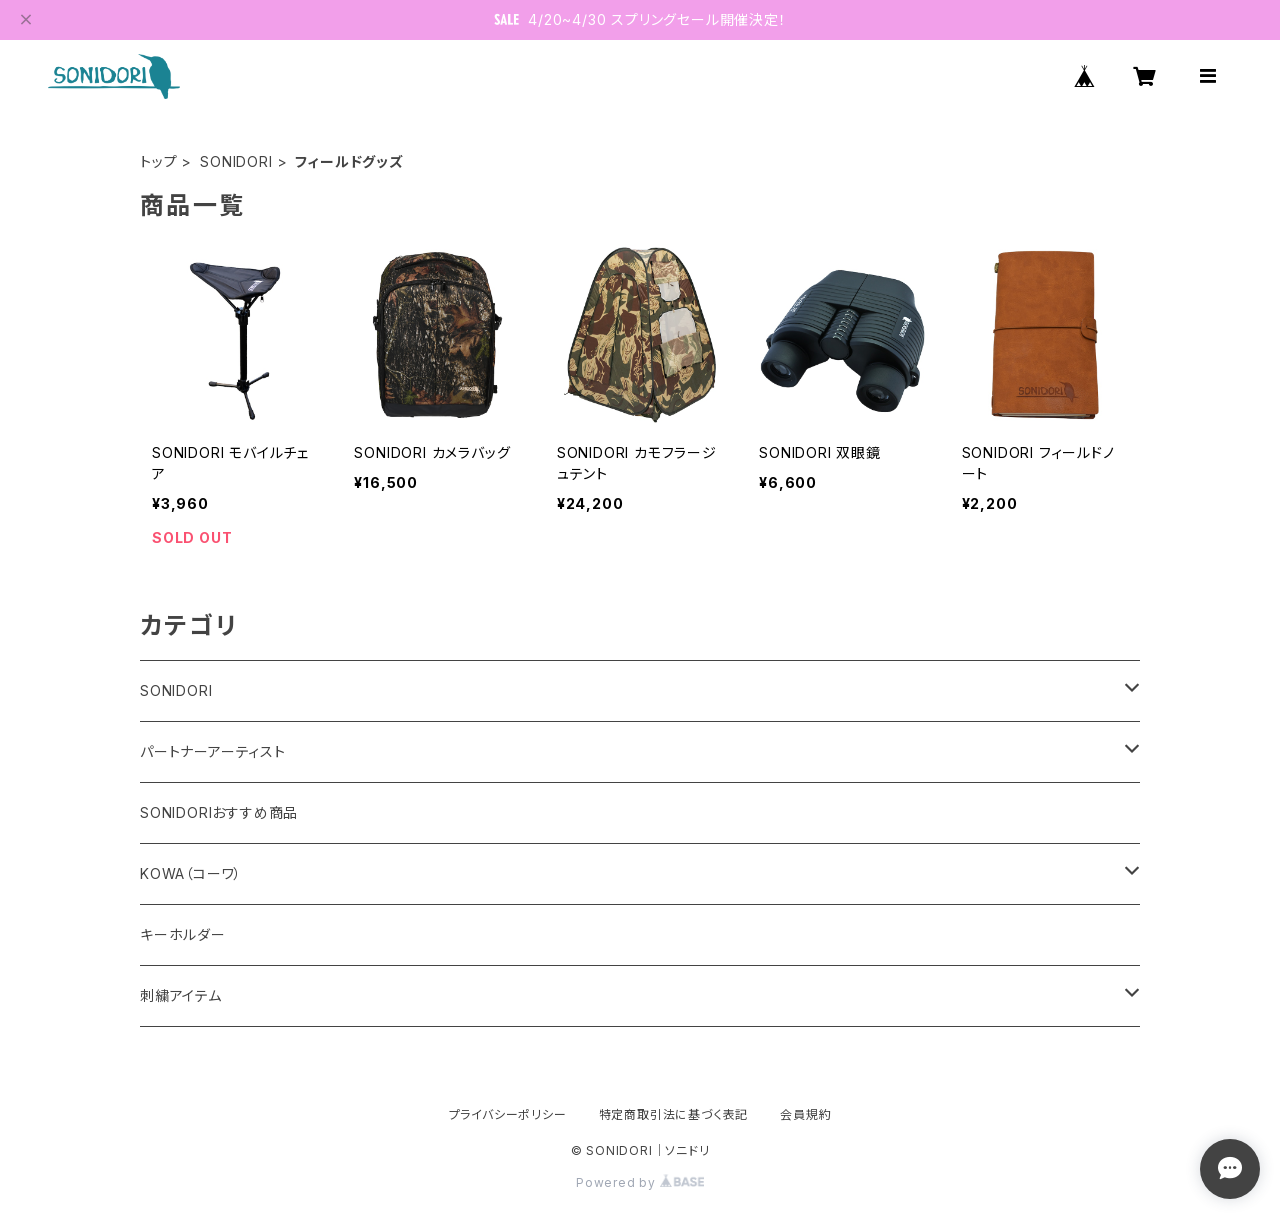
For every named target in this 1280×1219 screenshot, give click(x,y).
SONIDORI (236, 161)
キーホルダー (183, 934)
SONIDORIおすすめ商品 (219, 812)
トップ (158, 161)
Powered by (640, 1182)
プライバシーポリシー (508, 1114)
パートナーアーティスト (213, 751)
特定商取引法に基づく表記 (674, 1114)
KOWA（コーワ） (191, 873)
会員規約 (805, 1114)
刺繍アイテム (181, 995)
